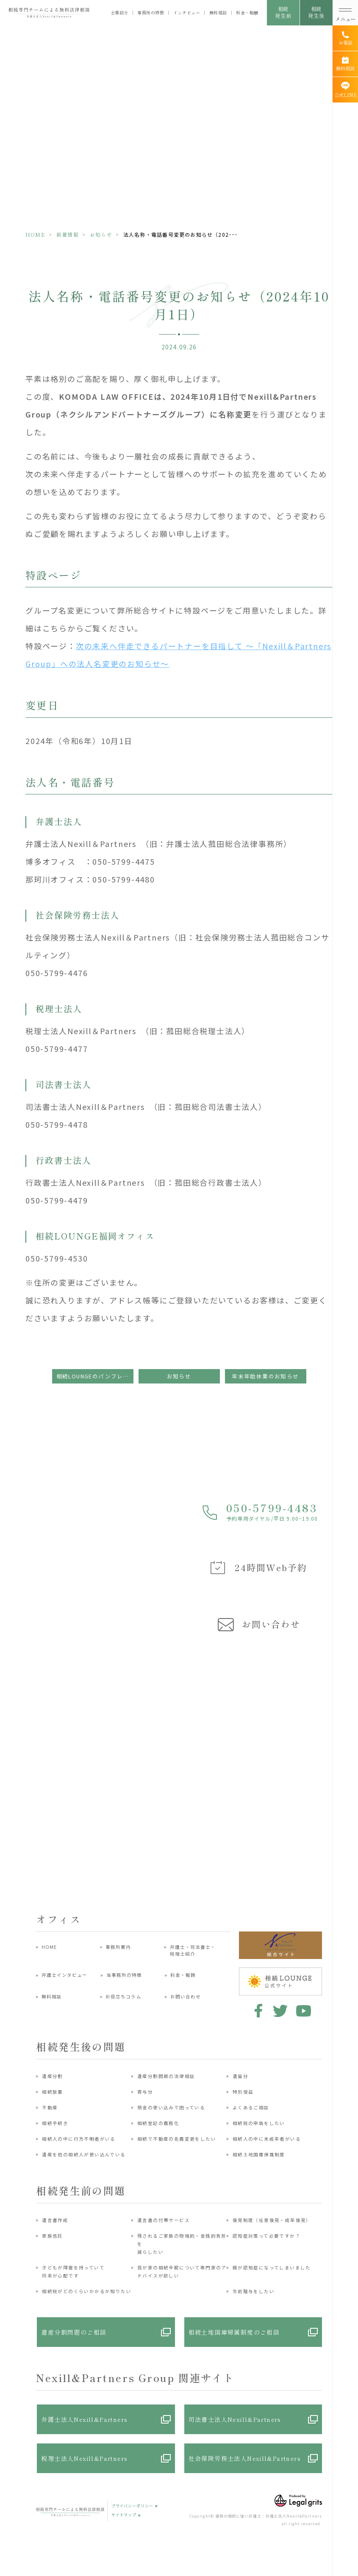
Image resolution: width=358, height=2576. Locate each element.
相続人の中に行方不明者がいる (79, 2139)
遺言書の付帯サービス (163, 2220)
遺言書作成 (55, 2220)
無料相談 (218, 12)
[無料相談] (345, 64)
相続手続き (55, 2123)
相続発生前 (283, 12)
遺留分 (240, 2076)
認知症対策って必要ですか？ (266, 2236)
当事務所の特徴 (124, 1975)
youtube (303, 2010)
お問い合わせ (185, 1996)
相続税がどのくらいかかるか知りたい (86, 2291)
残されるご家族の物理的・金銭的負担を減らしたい (182, 2244)
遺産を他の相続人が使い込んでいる (83, 2154)
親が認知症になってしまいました (272, 2267)
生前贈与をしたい (254, 2291)
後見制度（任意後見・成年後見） (272, 2220)
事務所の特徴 (150, 12)
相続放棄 (52, 2092)
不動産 (50, 2107)
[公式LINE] (345, 89)
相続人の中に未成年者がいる (267, 2139)
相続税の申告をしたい (259, 2123)
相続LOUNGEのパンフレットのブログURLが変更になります (94, 1376)
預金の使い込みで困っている (171, 2107)
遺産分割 (52, 2076)
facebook (257, 2010)
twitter (280, 2010)
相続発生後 (316, 12)
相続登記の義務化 (158, 2123)
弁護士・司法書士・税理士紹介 (193, 1950)
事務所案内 (118, 1947)
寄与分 (145, 2092)
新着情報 (67, 234)
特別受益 (243, 2092)
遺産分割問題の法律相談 (166, 2076)
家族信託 (52, 2236)
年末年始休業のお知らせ (265, 1376)
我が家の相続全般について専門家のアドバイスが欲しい (182, 2271)
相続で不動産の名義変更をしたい (176, 2139)
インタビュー (186, 12)
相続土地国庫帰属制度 (259, 2154)
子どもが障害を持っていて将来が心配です (73, 2271)
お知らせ (101, 234)
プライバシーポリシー (132, 2506)
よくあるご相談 (251, 2107)
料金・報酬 (247, 12)
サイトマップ (123, 2515)
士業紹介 (119, 12)
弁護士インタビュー (65, 1975)
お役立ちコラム (123, 1996)
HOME (35, 234)
